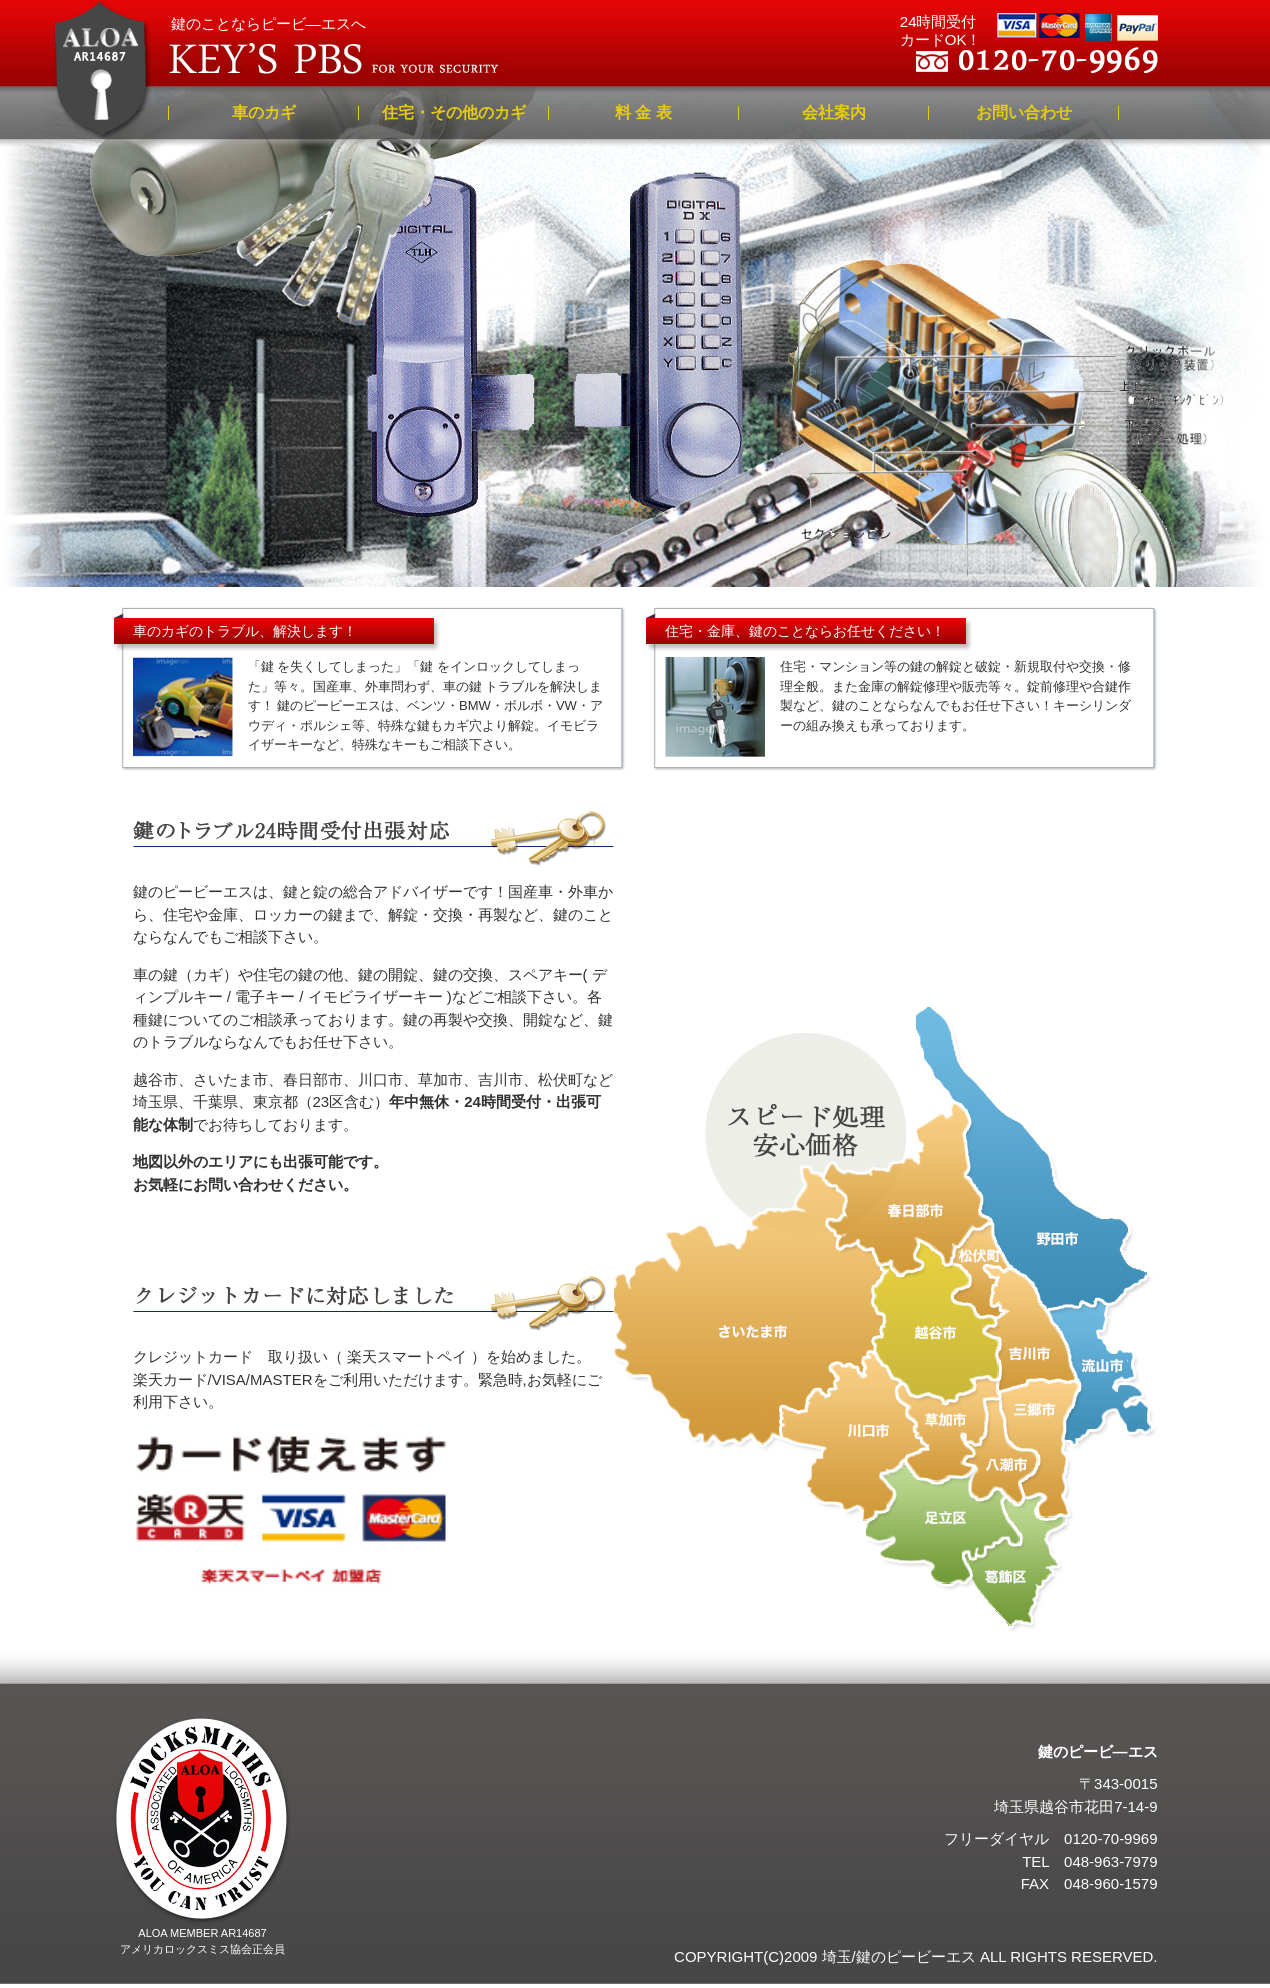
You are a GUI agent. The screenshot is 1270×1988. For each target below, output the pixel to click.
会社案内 (834, 112)
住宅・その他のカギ (454, 112)
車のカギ (264, 112)
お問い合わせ (1024, 112)
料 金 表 (643, 112)
